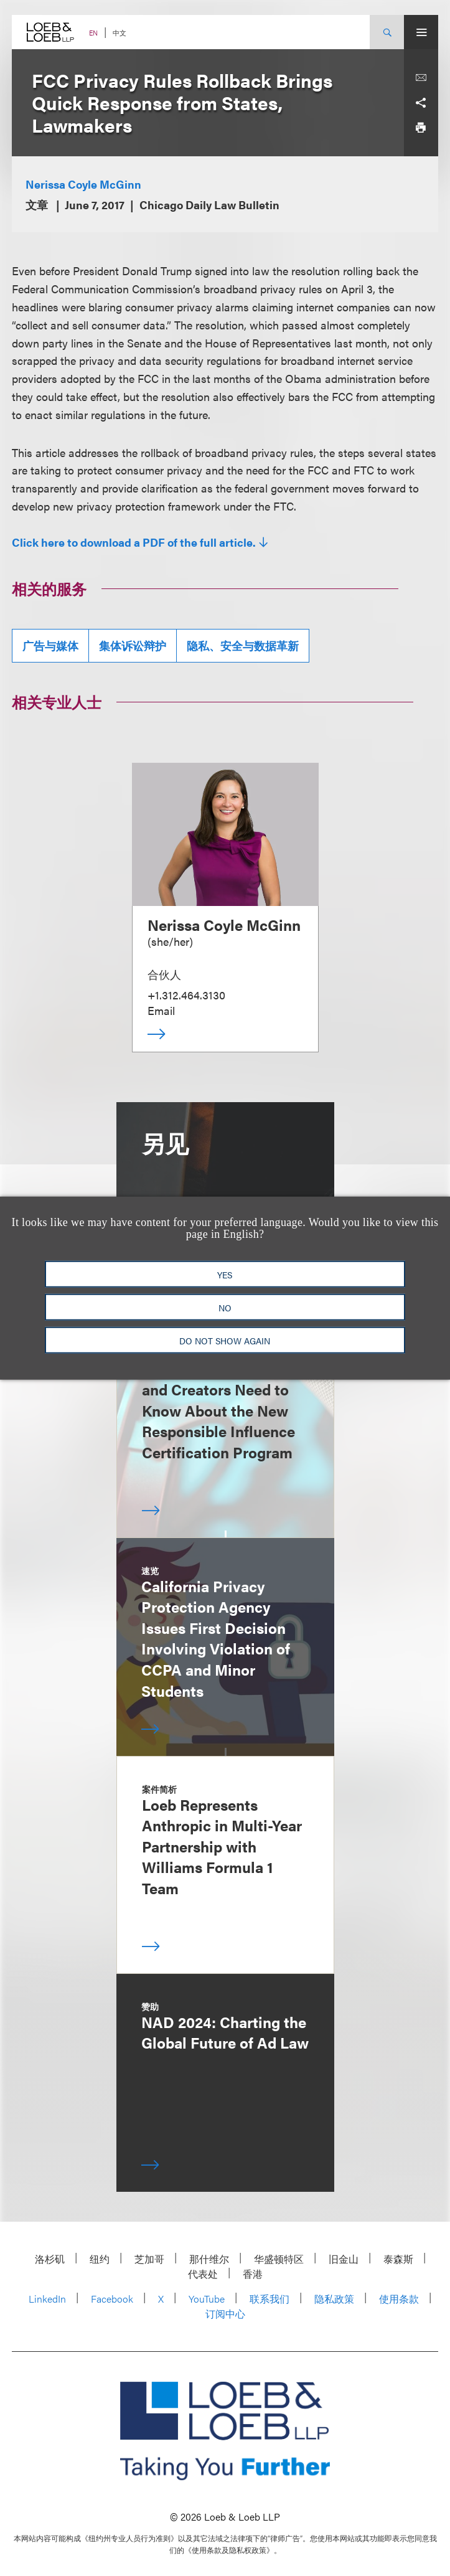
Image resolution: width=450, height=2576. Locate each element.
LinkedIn (47, 2298)
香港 (253, 2274)
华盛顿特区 (279, 2259)
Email (161, 1010)
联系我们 (269, 2298)
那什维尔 (209, 2259)
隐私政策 (334, 2298)
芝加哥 (149, 2259)
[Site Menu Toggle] (421, 32)
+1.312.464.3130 (186, 995)
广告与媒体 (50, 645)
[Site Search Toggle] (387, 32)
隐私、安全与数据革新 (243, 645)
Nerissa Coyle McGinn (83, 184)
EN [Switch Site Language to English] (93, 32)
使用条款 (399, 2298)
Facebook (112, 2298)
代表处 (203, 2274)
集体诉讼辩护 (132, 645)
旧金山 (344, 2259)
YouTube (207, 2298)
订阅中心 (225, 2313)
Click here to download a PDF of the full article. (134, 542)
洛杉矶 (50, 2259)
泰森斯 (398, 2259)
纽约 (100, 2259)
